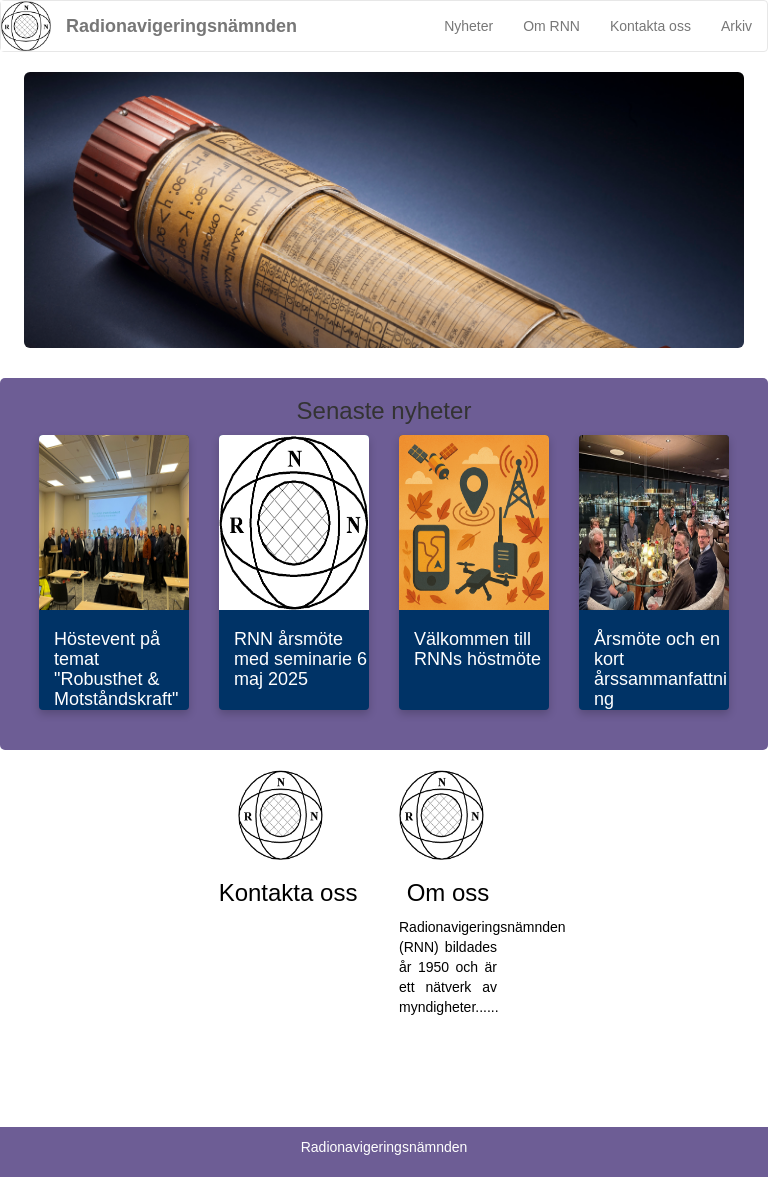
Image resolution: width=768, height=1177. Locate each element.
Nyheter (468, 26)
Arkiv (736, 26)
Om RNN (551, 26)
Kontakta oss (650, 26)
